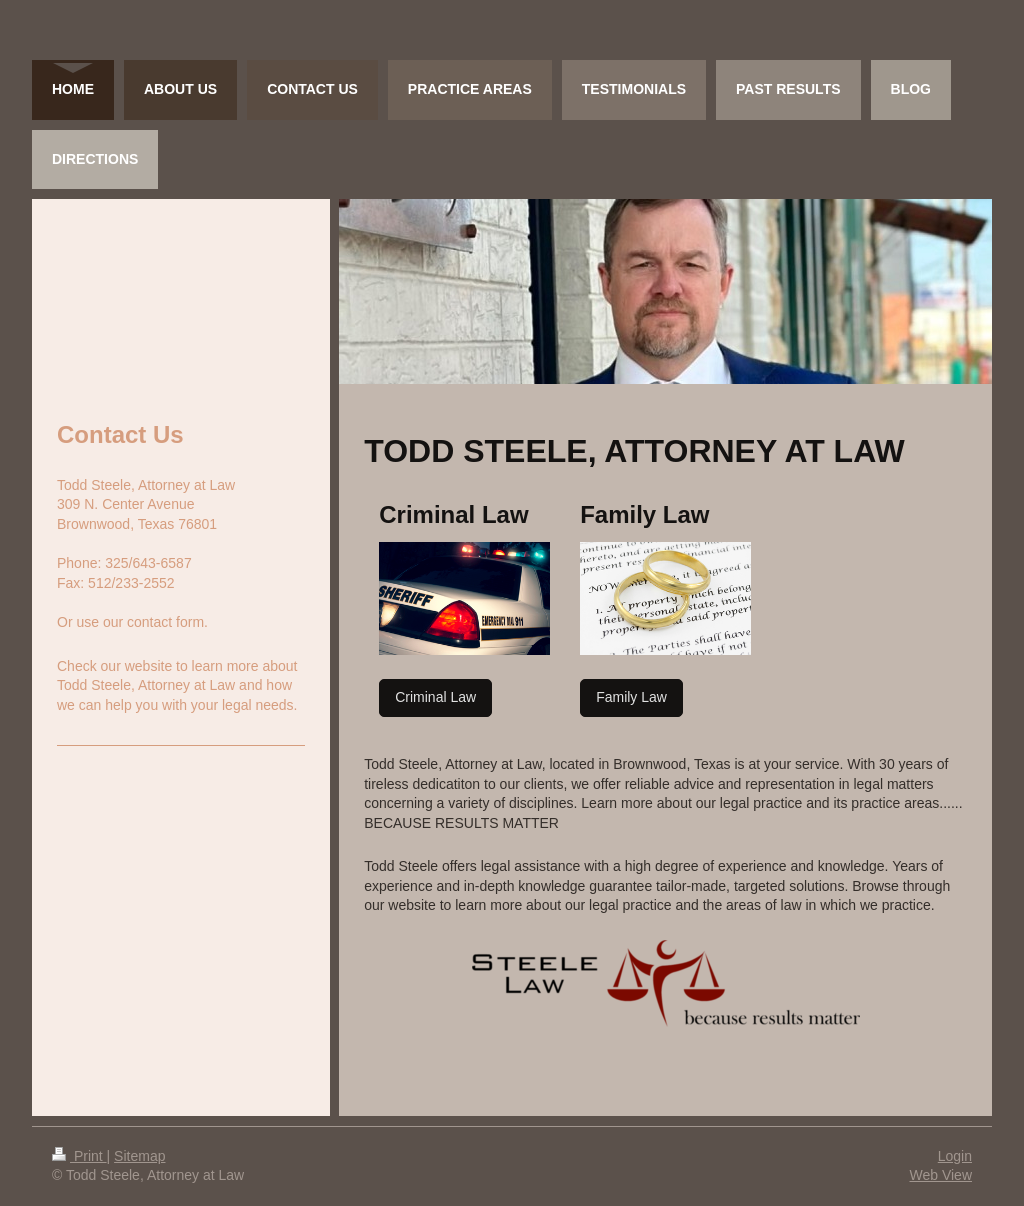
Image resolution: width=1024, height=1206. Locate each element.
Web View (940, 1175)
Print (79, 1156)
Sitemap (139, 1156)
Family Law (631, 697)
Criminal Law (435, 697)
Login (955, 1156)
